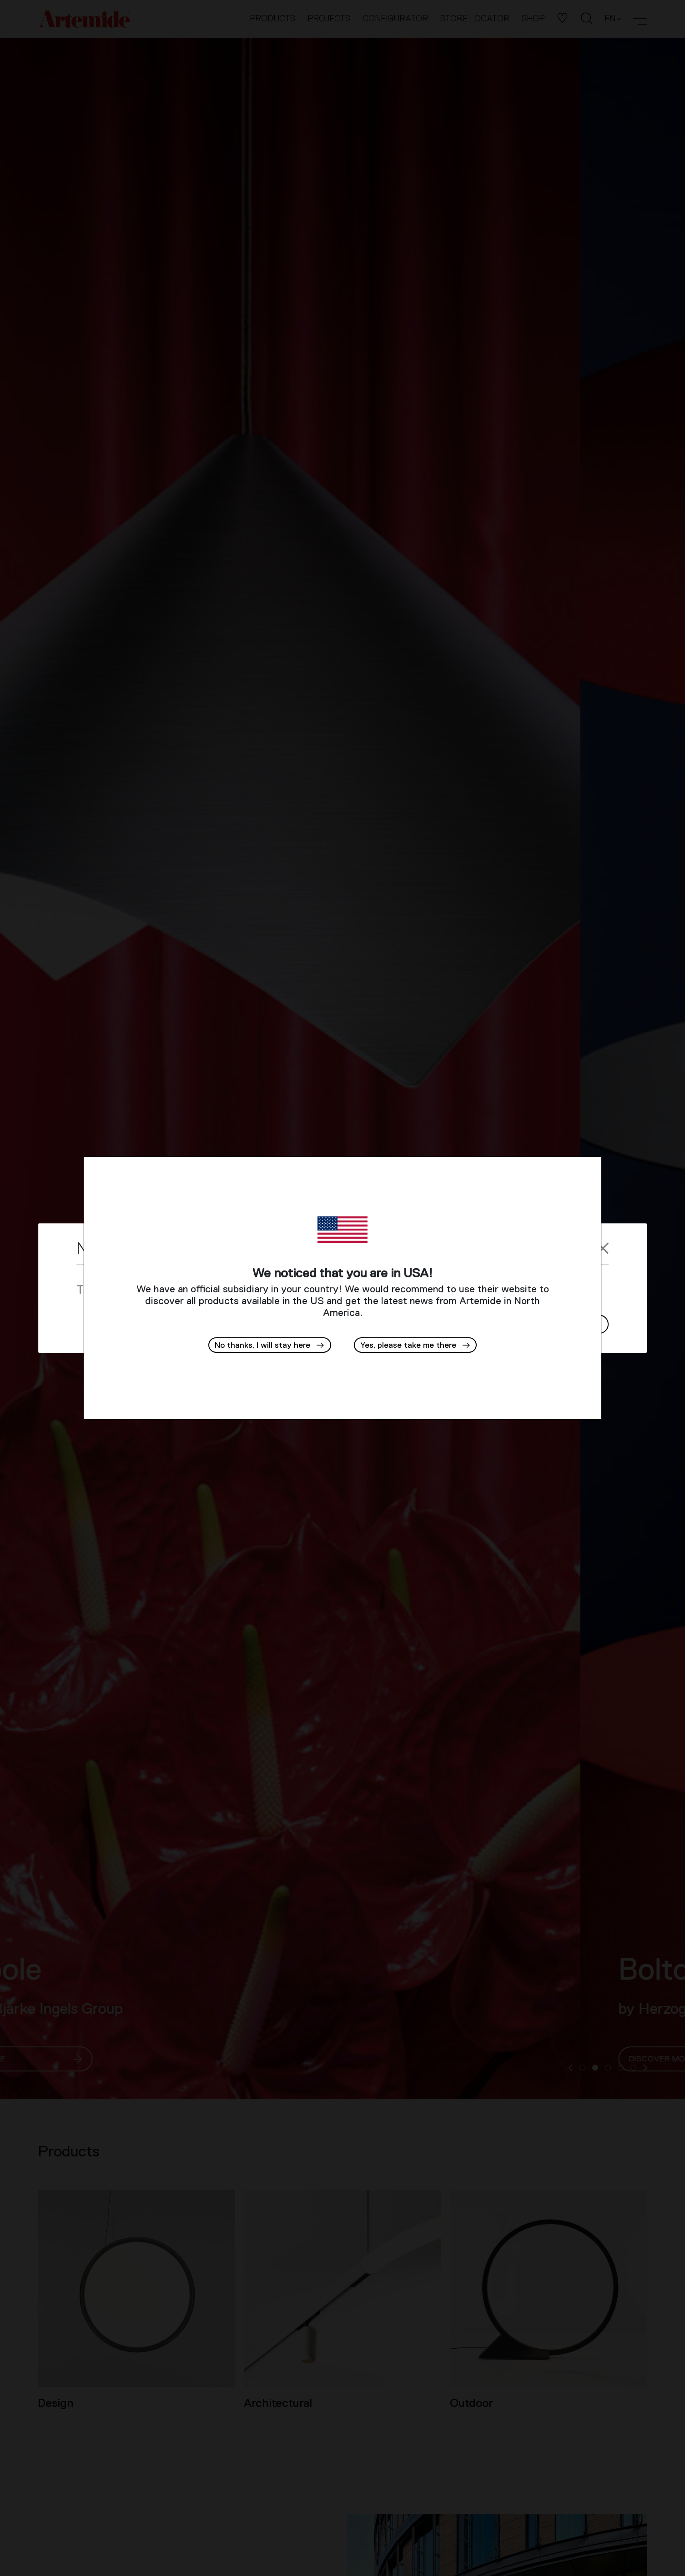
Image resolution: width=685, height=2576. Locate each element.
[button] (415, 1345)
